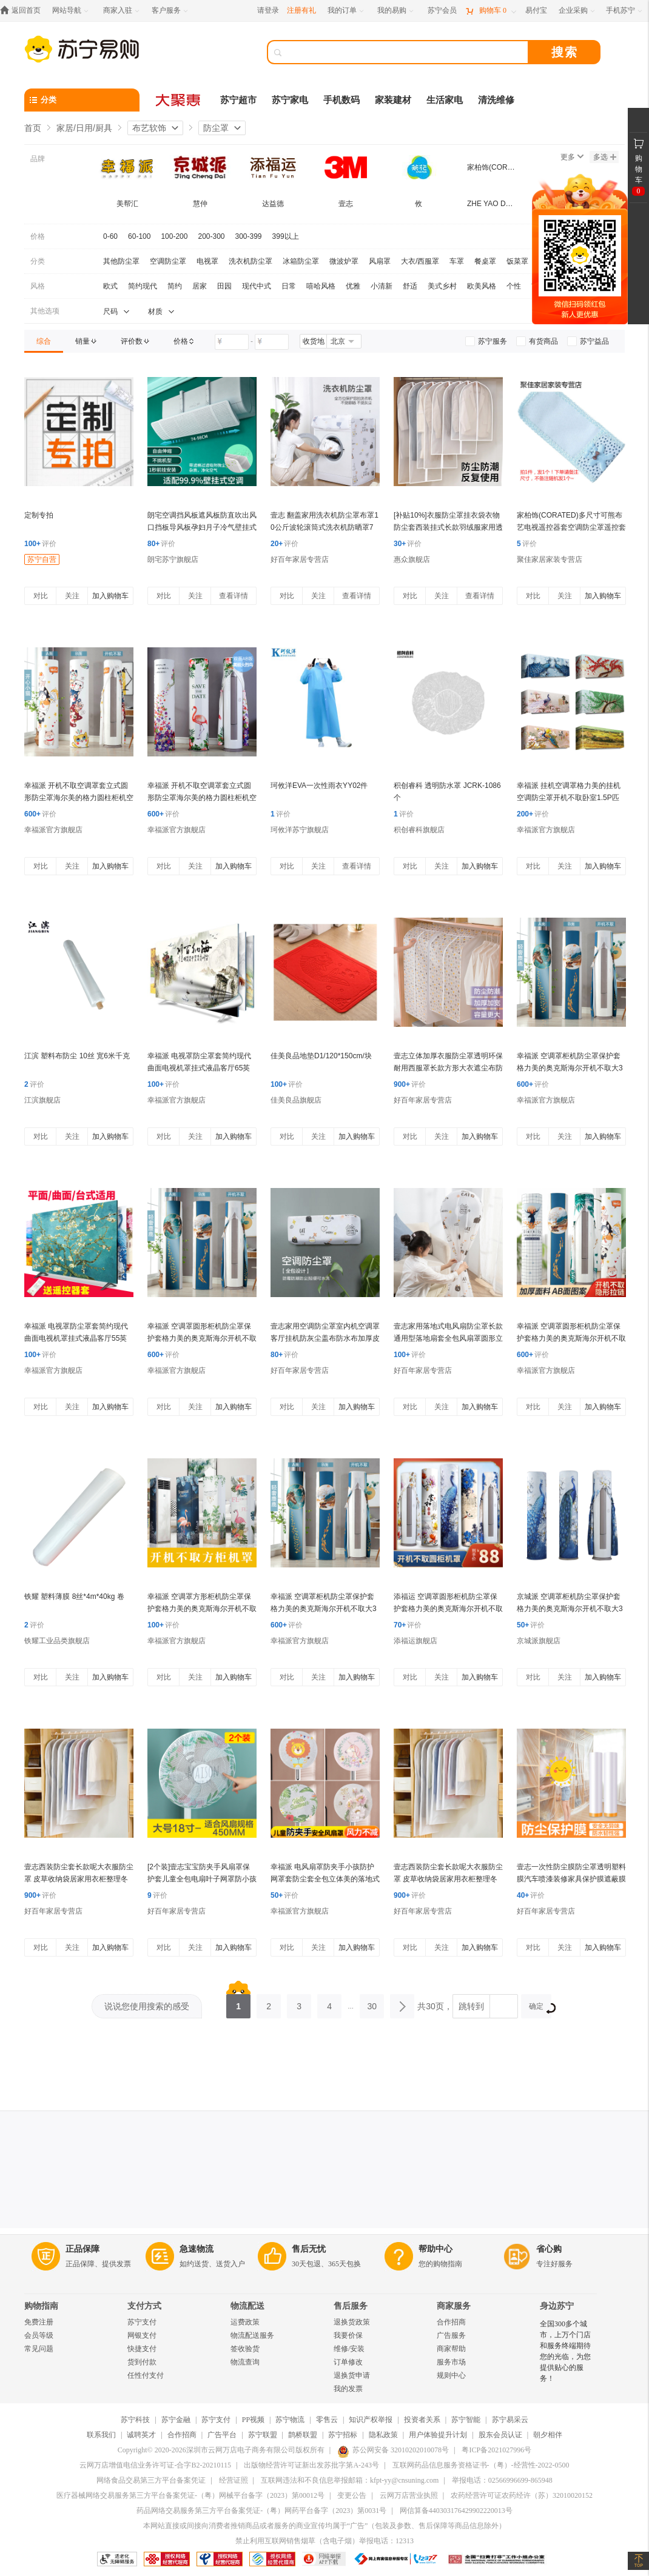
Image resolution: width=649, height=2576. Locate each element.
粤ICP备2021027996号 (496, 2450)
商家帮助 (451, 2348)
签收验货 (245, 2348)
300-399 (248, 236)
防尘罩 (216, 128)
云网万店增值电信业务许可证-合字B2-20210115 (155, 2465)
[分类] (82, 100)
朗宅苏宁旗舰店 (172, 559)
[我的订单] (346, 10)
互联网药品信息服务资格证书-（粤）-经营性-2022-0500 (481, 2465)
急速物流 (197, 2249)
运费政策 (245, 2322)
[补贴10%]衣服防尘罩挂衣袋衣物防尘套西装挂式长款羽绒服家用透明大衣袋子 (448, 527)
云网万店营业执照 (409, 2495)
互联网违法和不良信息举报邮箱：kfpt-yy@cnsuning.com (350, 2480)
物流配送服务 (252, 2335)
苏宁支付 (141, 2322)
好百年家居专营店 (300, 559)
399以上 (285, 236)
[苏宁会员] (442, 10)
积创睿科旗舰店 (419, 830)
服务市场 (451, 2362)
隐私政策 (383, 2435)
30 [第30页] (372, 2002)
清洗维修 (496, 100)
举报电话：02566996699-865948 (502, 2480)
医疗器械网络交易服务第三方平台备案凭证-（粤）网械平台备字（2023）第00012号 (190, 2495)
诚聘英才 (141, 2435)
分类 (37, 261)
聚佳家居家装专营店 (549, 559)
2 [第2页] (269, 2002)
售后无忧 (309, 2249)
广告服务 (451, 2335)
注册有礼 (301, 10)
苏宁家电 (290, 100)
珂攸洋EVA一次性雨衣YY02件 (319, 785)
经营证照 (233, 2480)
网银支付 (141, 2335)
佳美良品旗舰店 (296, 1100)
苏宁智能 (465, 2419)
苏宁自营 (41, 559)
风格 (37, 286)
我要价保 (348, 2335)
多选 (604, 157)
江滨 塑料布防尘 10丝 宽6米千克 (77, 1056)
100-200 (174, 236)
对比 (40, 596)
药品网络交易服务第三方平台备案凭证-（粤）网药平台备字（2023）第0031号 (261, 2510)
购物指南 (41, 2306)
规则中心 (451, 2375)
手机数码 (341, 100)
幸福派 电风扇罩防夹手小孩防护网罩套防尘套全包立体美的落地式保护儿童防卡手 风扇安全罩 (325, 1879)
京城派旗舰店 (538, 1641)
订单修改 (348, 2362)
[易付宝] (536, 10)
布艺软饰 (149, 128)
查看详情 (233, 596)
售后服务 (351, 2306)
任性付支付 (145, 2375)
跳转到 (471, 2006)
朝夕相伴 (547, 2435)
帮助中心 (435, 2249)
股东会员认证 (500, 2435)
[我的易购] (396, 10)
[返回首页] (23, 10)
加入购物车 (110, 596)
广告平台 (222, 2435)
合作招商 (451, 2322)
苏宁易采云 (510, 2419)
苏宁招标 (342, 2435)
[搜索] (406, 52)
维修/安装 (349, 2348)
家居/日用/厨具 (84, 128)
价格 (37, 236)
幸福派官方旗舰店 (53, 830)
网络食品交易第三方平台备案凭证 (151, 2480)
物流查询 (245, 2362)
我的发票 (348, 2388)
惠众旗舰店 (412, 559)
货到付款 (141, 2362)
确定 (540, 2008)
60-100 (139, 236)
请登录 (268, 10)
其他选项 (44, 311)
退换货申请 (352, 2375)
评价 (40, 543)
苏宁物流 (289, 2419)
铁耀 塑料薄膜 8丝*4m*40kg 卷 (74, 1596)
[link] (43, 341)
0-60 (110, 236)
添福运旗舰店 (415, 1641)
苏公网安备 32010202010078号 (393, 2450)
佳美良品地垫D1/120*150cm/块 (321, 1056)
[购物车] (490, 10)
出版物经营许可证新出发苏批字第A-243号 (311, 2465)
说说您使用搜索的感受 (146, 2006)
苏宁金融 (175, 2419)
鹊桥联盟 (302, 2435)
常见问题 (38, 2348)
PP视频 (253, 2419)
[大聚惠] (179, 100)
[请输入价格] (232, 342)
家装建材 (393, 100)
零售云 (327, 2419)
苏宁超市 (238, 100)
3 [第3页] (299, 2002)
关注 (72, 596)
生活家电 (444, 100)
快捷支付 (141, 2348)
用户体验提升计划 (438, 2435)
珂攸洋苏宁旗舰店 (300, 830)
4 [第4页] (329, 2002)
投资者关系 (422, 2419)
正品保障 (82, 2249)
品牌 (37, 159)
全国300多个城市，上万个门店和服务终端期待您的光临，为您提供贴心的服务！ (565, 2351)
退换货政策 (352, 2322)
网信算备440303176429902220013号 (456, 2510)
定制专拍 (38, 515)
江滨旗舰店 (42, 1100)
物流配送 (247, 2306)
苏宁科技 (135, 2419)
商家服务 (454, 2306)
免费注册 (38, 2322)
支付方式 (144, 2306)
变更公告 (351, 2495)
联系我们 (101, 2435)
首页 (32, 128)
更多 (571, 157)
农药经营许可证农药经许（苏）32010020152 (522, 2495)
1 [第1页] (238, 2002)
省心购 (549, 2249)
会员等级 (38, 2335)
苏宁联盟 (262, 2435)
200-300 (211, 236)
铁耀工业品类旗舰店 (57, 1641)
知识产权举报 (370, 2419)
